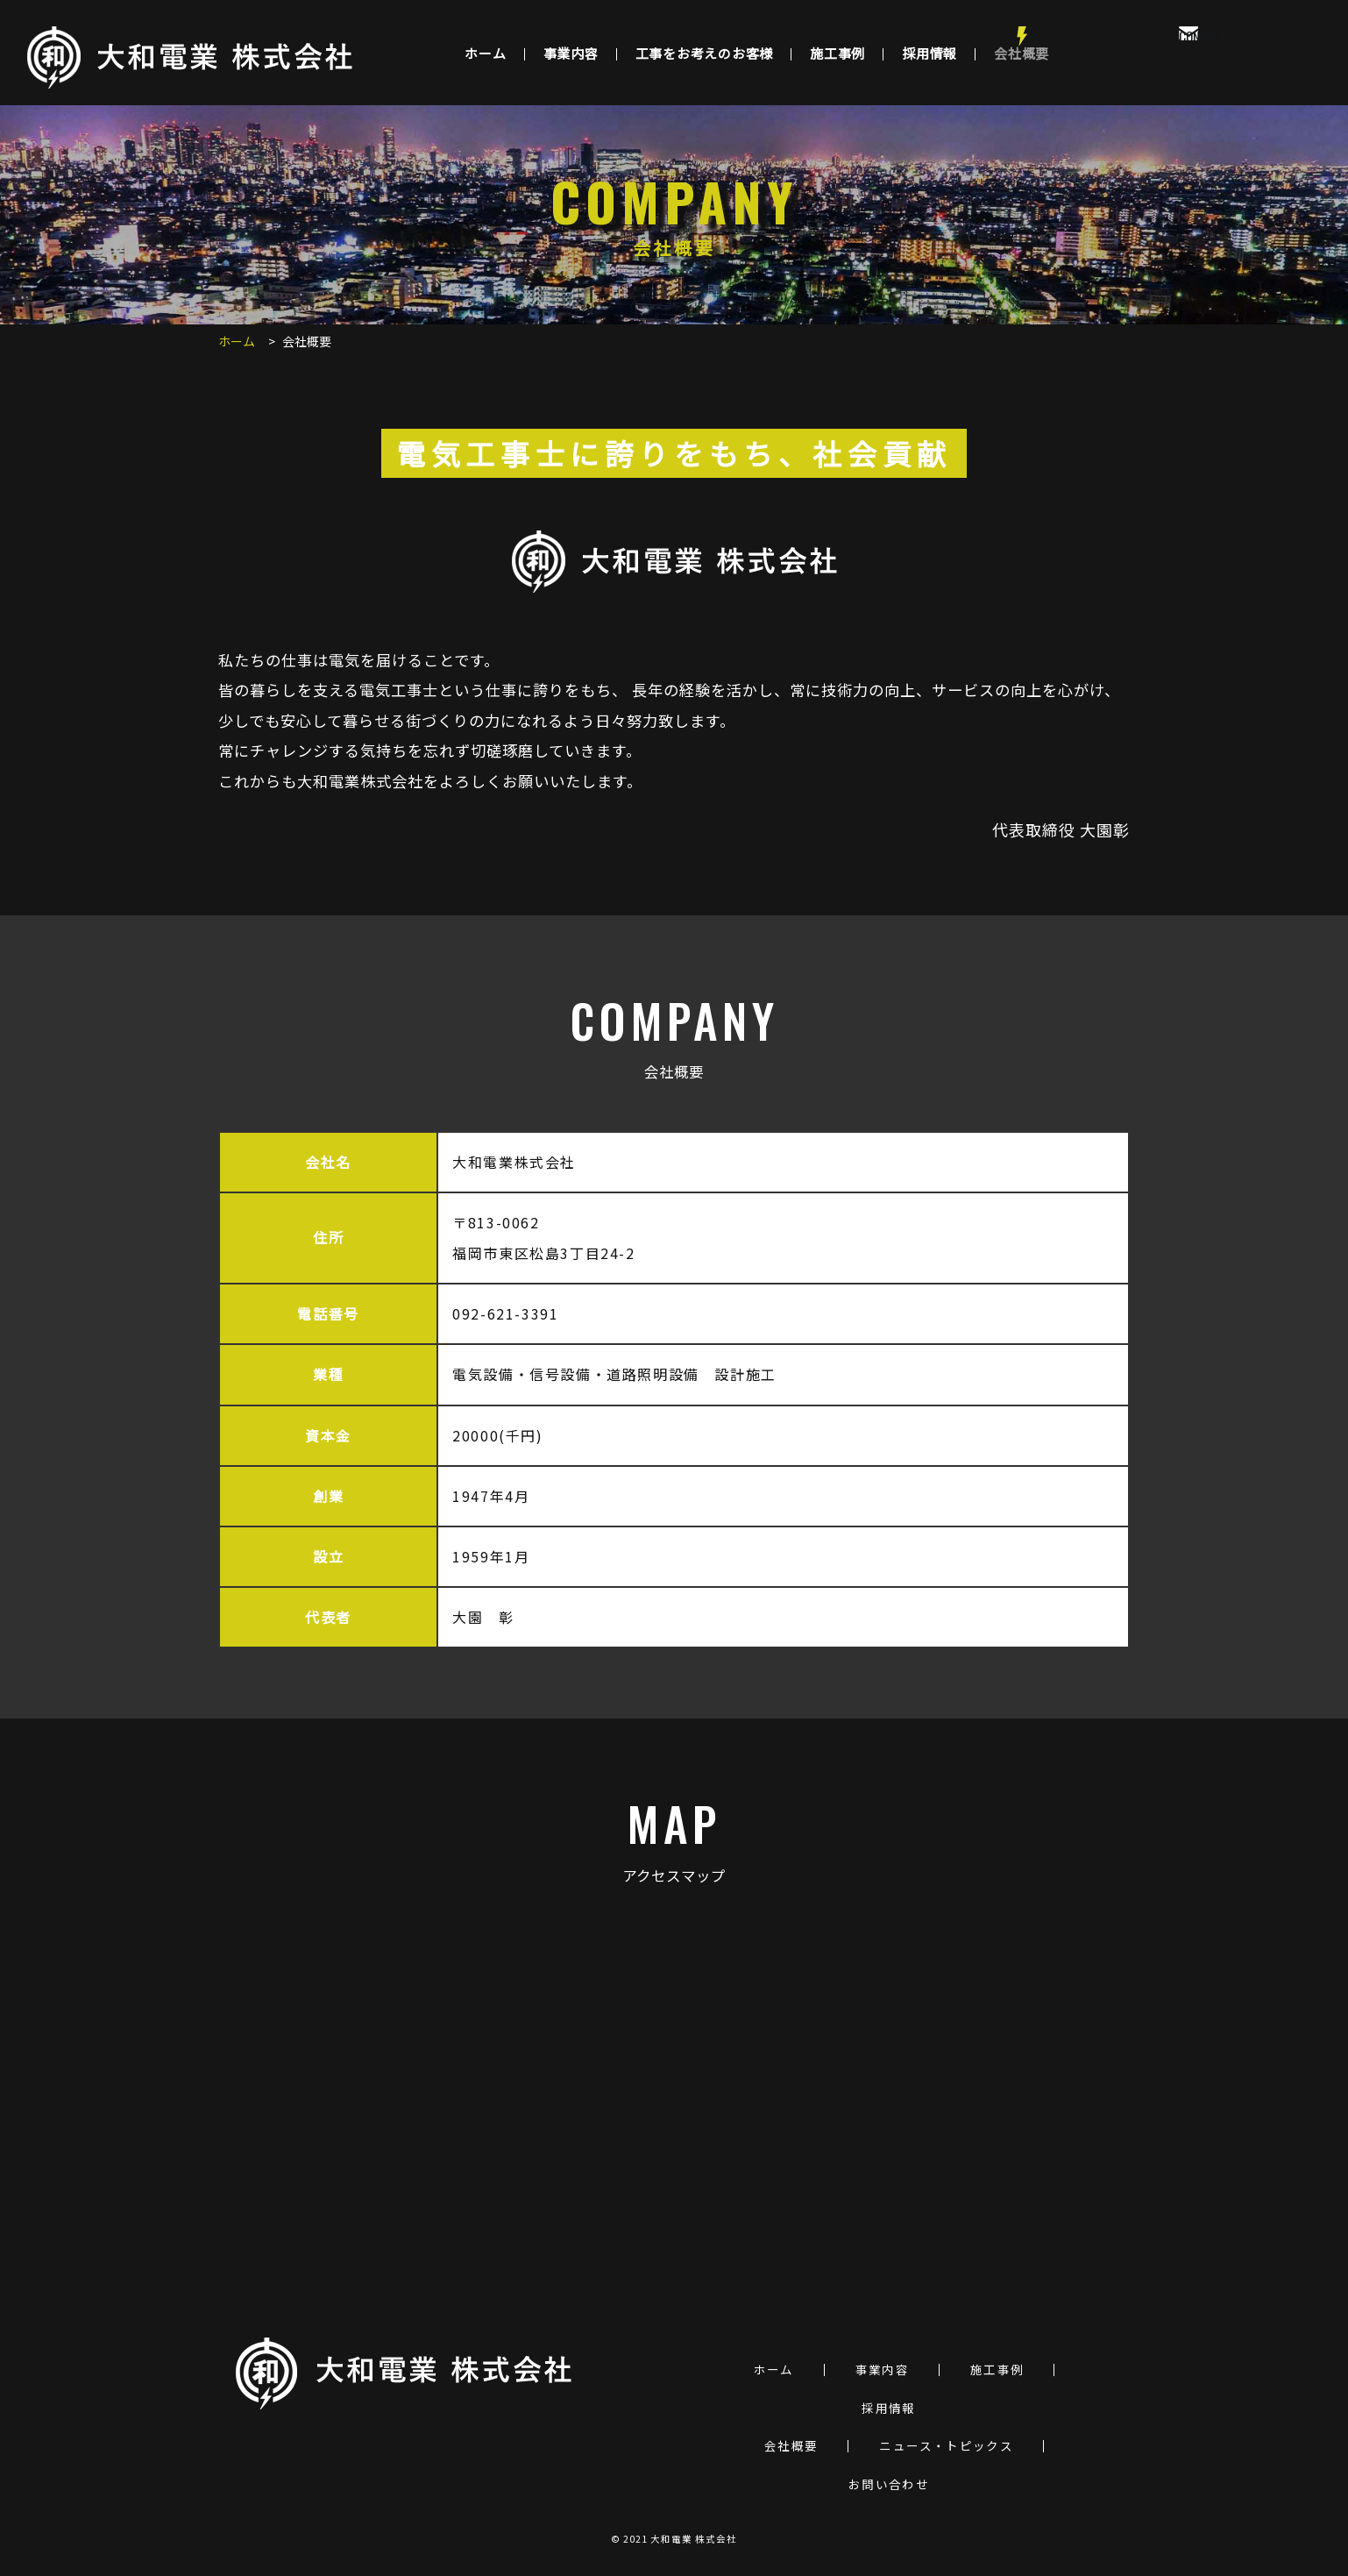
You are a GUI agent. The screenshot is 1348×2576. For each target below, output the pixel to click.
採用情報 (929, 53)
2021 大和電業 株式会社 (680, 2538)
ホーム (485, 53)
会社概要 (1021, 53)
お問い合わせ (888, 2485)
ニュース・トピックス (946, 2446)
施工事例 (837, 53)
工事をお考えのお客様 (704, 53)
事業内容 (571, 53)
